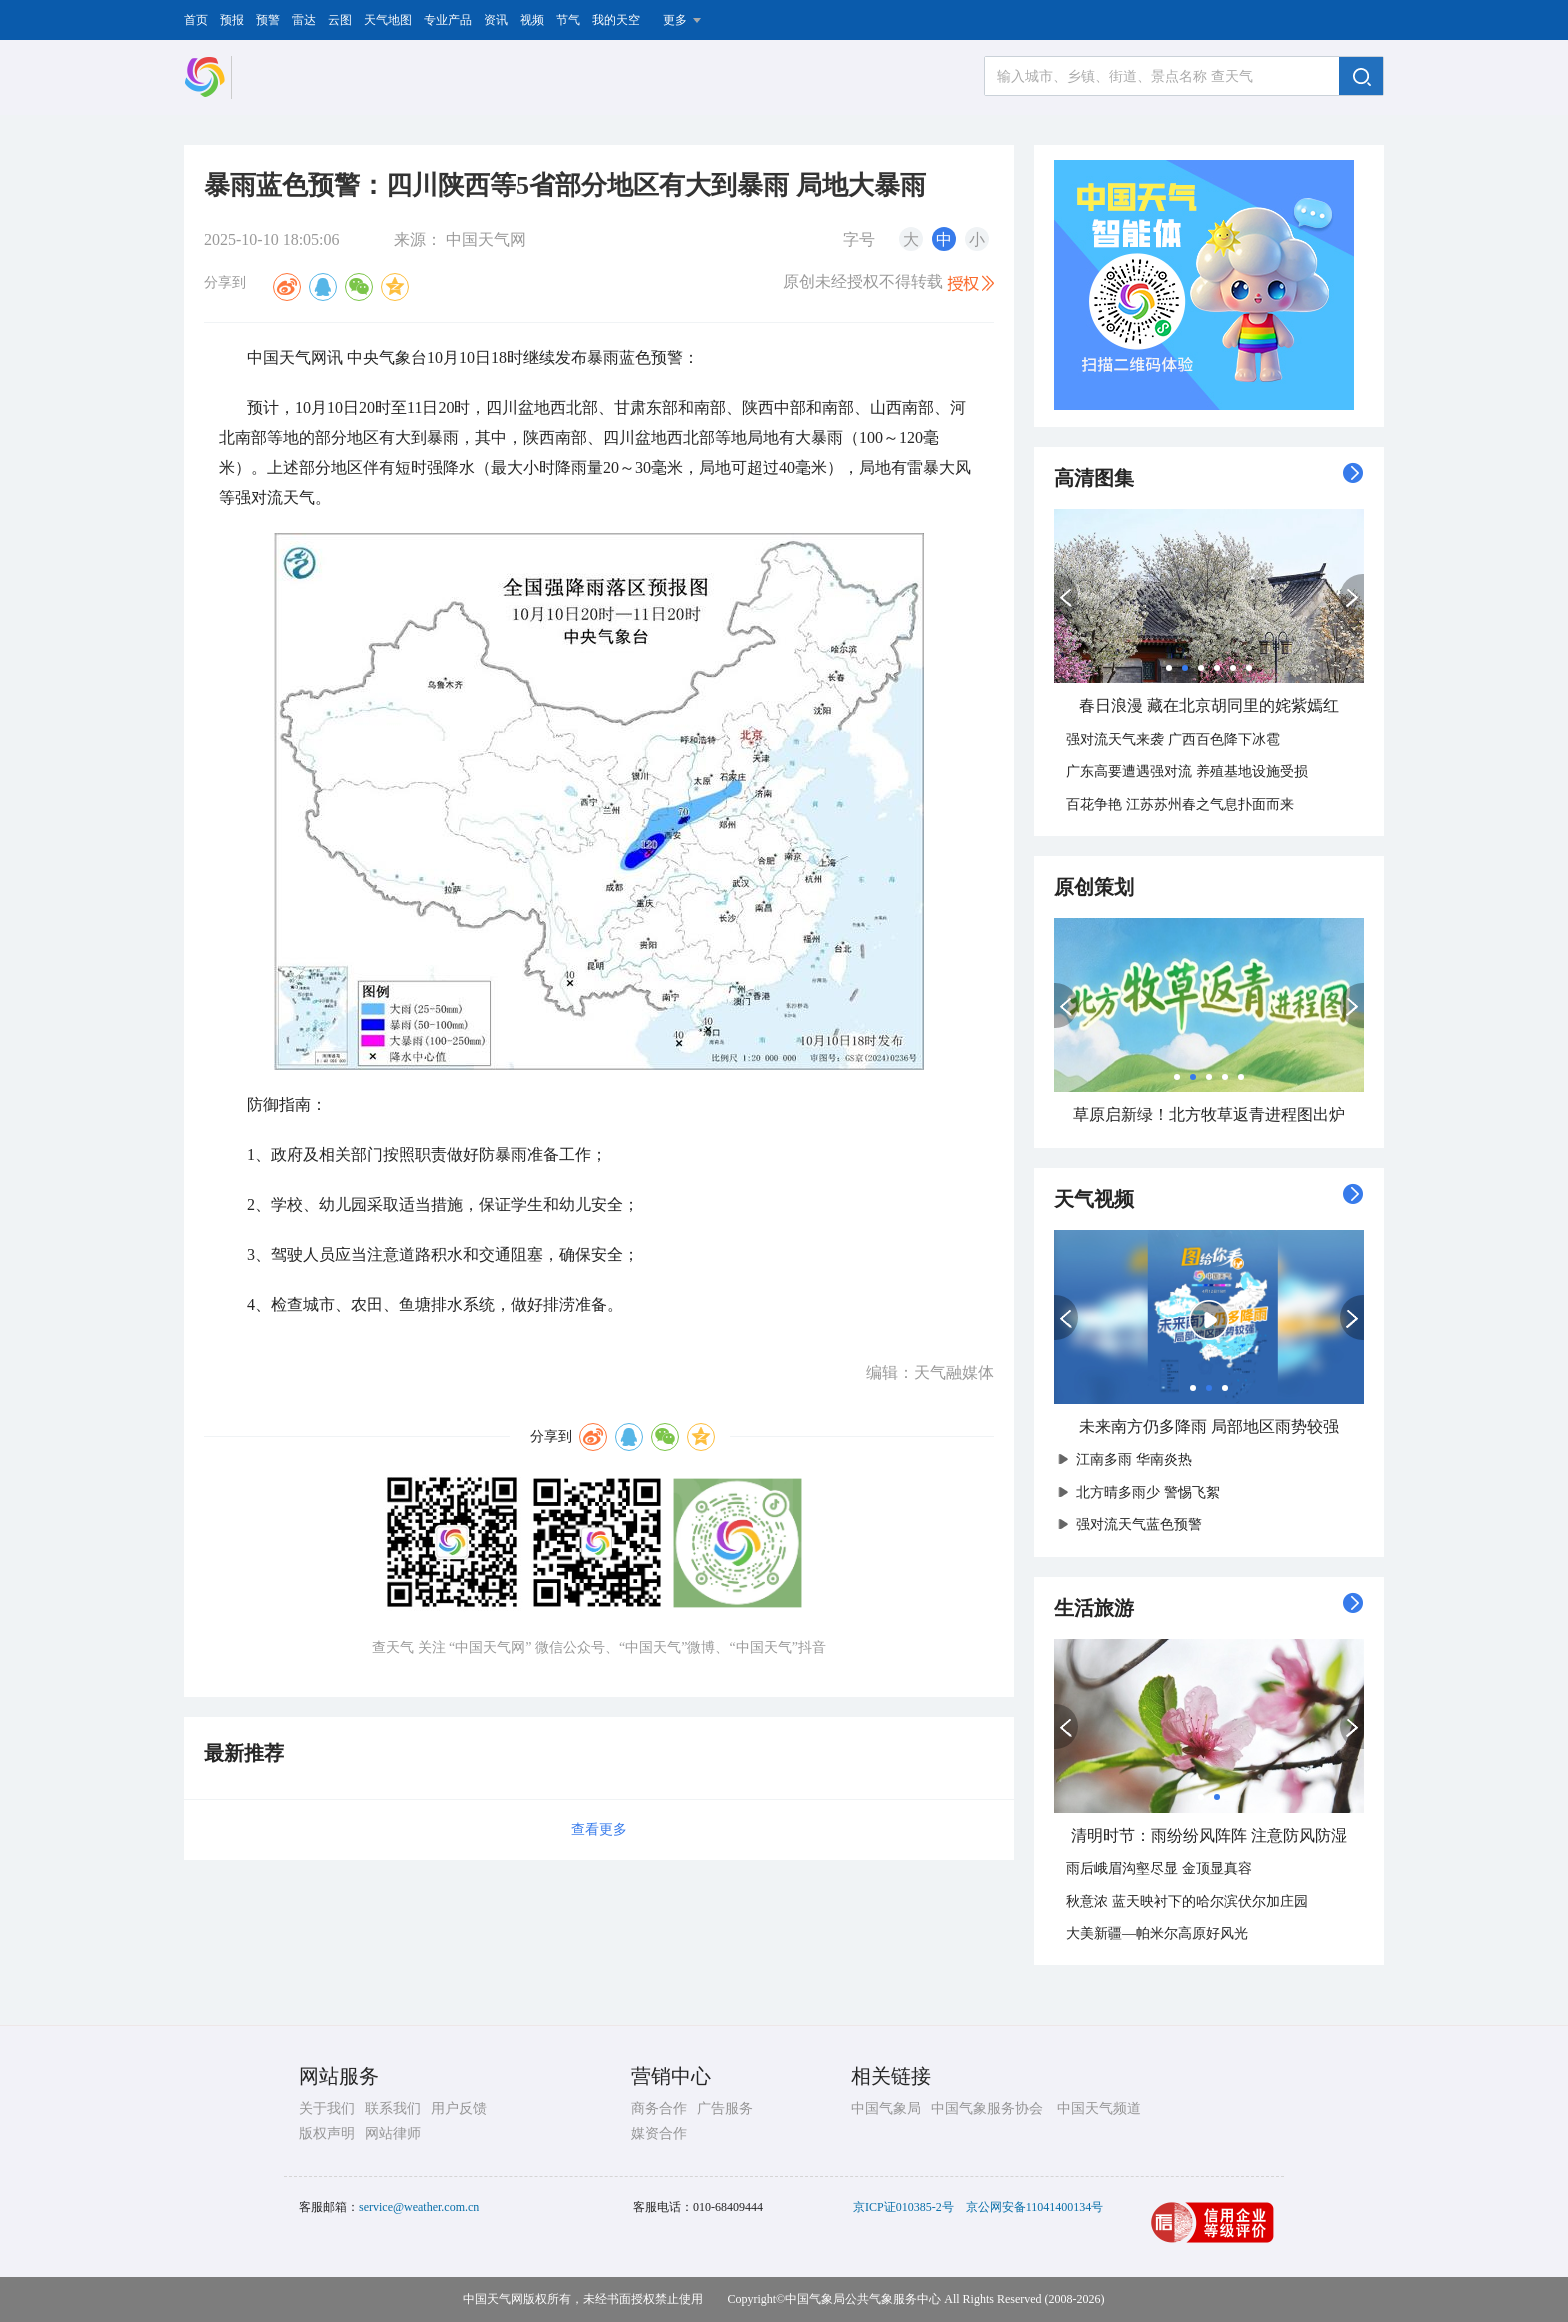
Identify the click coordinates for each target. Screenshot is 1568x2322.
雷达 (304, 20)
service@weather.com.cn (419, 2207)
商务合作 (659, 2108)
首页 (196, 20)
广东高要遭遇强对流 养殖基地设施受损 (1187, 771)
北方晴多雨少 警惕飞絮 (1143, 1492)
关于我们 (327, 2108)
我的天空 (616, 20)
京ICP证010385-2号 (903, 2207)
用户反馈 (459, 2108)
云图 (340, 20)
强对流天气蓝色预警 (1134, 1524)
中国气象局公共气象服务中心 (863, 2299)
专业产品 (448, 20)
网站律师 (393, 2133)
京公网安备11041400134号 (1035, 2207)
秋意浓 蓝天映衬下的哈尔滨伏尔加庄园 (1187, 1901)
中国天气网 (486, 239)
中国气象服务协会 (987, 2108)
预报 (232, 20)
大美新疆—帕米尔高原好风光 (1157, 1933)
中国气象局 (886, 2108)
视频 (532, 20)
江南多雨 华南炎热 (1129, 1459)
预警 (268, 20)
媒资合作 (659, 2133)
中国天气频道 (1099, 2108)
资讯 (496, 20)
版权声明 (327, 2133)
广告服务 (725, 2108)
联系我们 (393, 2108)
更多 (675, 20)
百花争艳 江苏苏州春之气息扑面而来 (1180, 804)
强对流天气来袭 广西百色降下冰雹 (1173, 739)
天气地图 (388, 20)
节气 (568, 20)
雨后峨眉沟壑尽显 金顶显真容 (1159, 1868)
